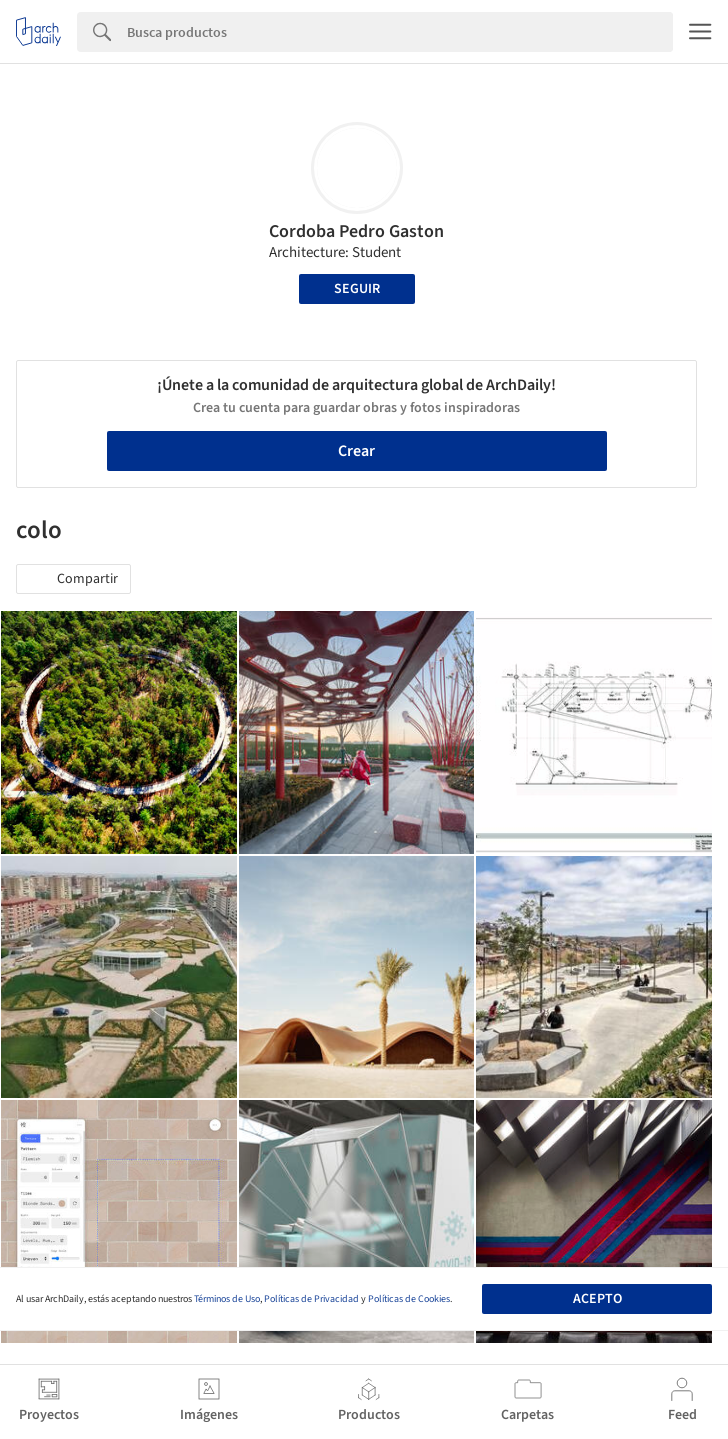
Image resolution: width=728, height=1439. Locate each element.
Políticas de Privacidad (311, 1299)
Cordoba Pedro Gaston (356, 231)
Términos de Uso (227, 1299)
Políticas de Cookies (409, 1299)
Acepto (597, 1299)
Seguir (357, 289)
